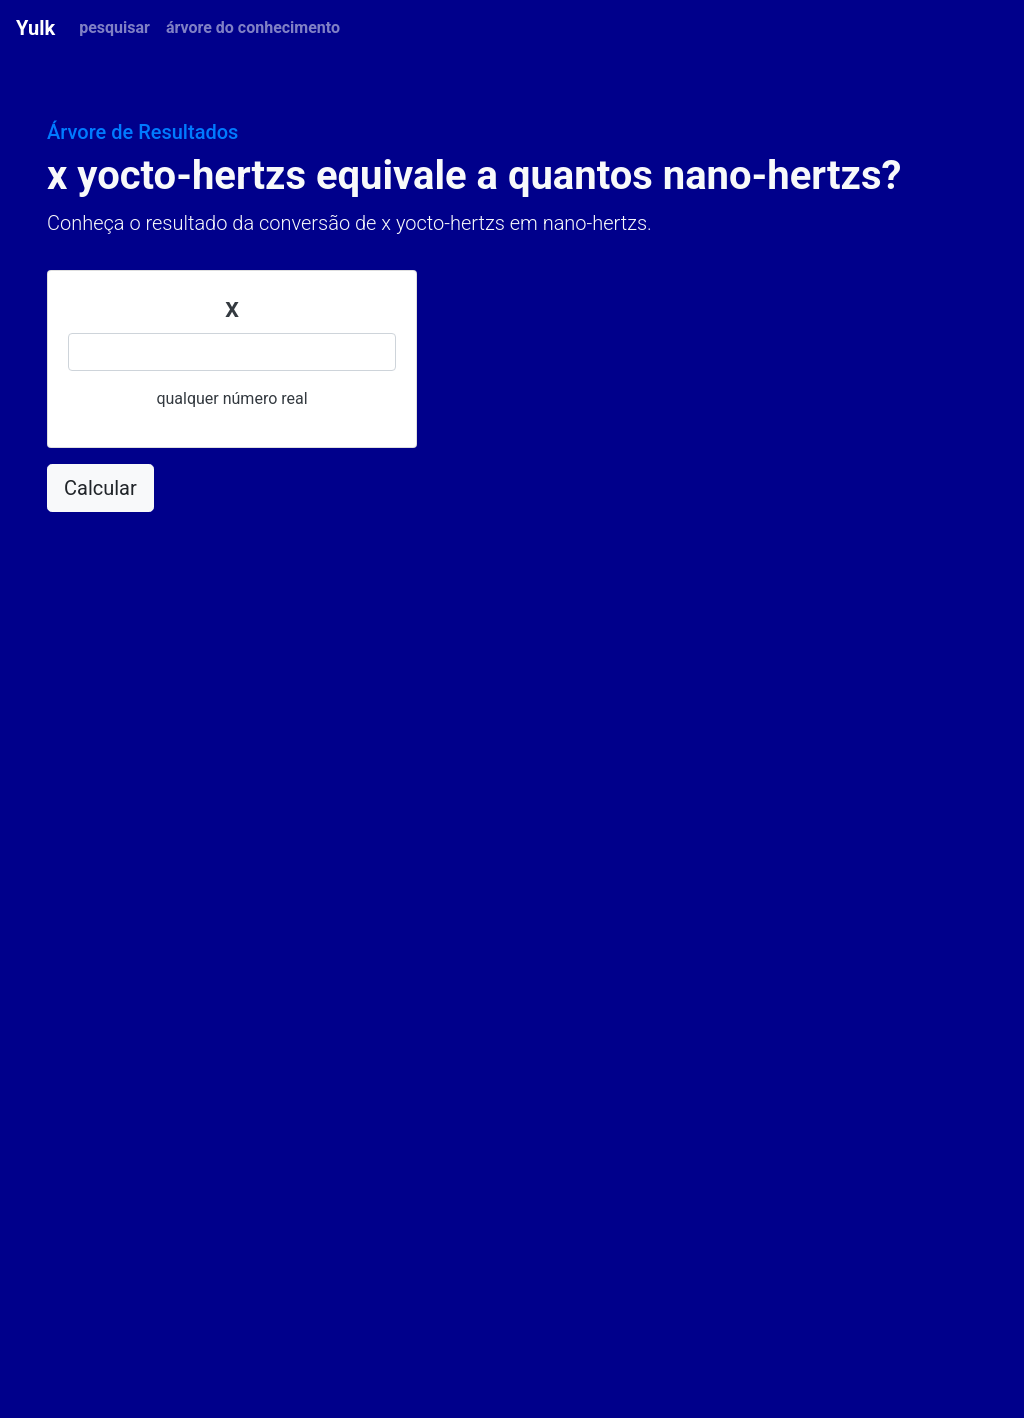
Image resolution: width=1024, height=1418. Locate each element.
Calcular (100, 488)
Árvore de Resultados (142, 132)
